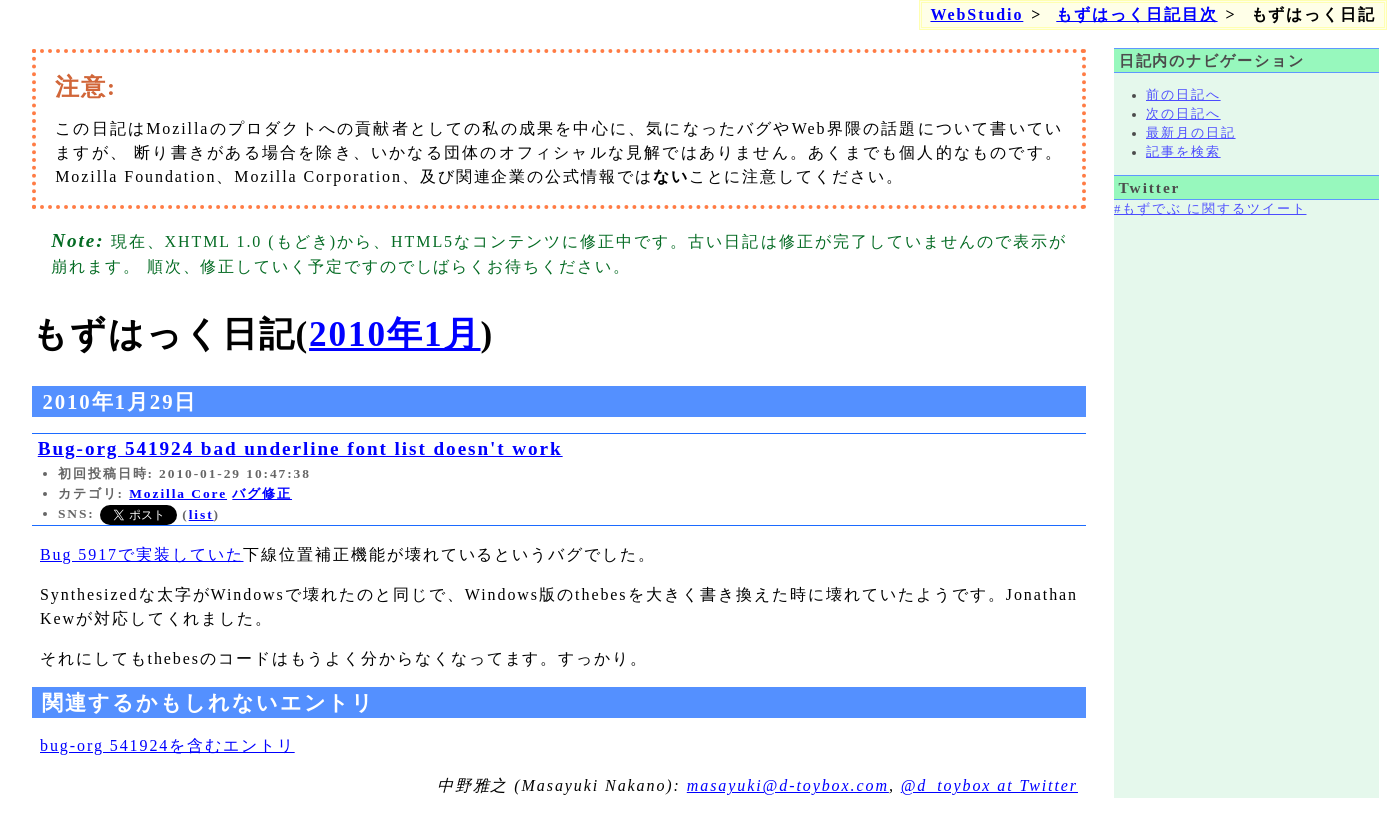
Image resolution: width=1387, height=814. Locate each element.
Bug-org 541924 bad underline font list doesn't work (300, 448)
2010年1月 (394, 334)
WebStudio (976, 14)
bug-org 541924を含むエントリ (167, 745)
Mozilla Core (178, 493)
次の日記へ (1183, 114)
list (201, 514)
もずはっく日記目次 (1136, 14)
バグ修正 (262, 493)
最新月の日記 (1191, 133)
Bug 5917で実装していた (141, 554)
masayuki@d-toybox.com (788, 785)
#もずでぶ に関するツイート (1210, 209)
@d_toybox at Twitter (989, 785)
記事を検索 (1183, 152)
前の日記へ (1183, 95)
